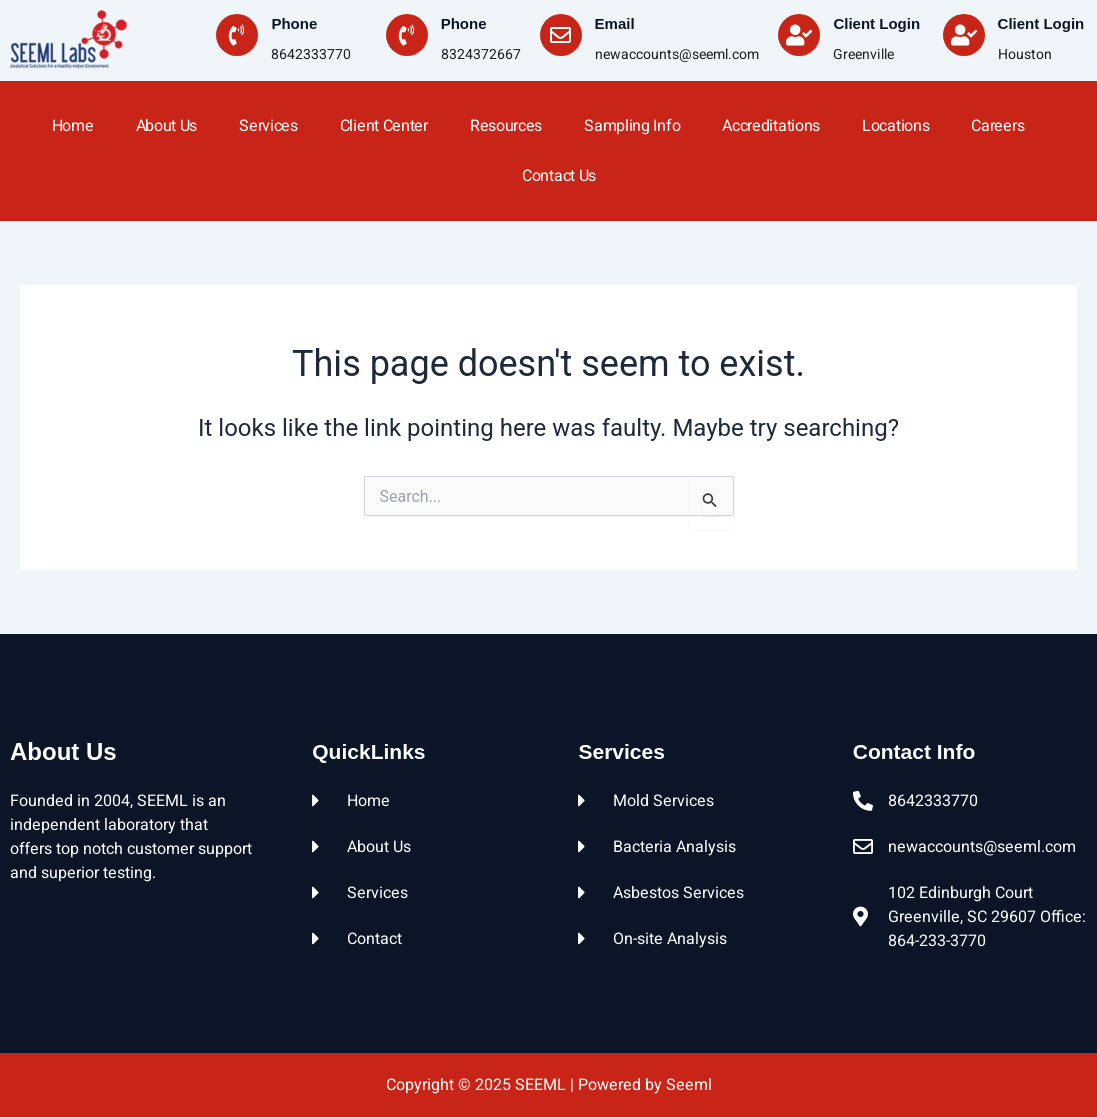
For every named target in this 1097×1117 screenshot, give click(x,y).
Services (268, 126)
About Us (167, 126)
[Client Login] (799, 35)
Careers (997, 126)
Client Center (384, 126)
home (73, 126)
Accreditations (771, 126)
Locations (895, 126)
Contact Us (559, 176)
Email (615, 23)
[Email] (561, 35)
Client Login (876, 23)
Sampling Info (632, 126)
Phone (294, 23)
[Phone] (237, 35)
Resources (506, 126)
